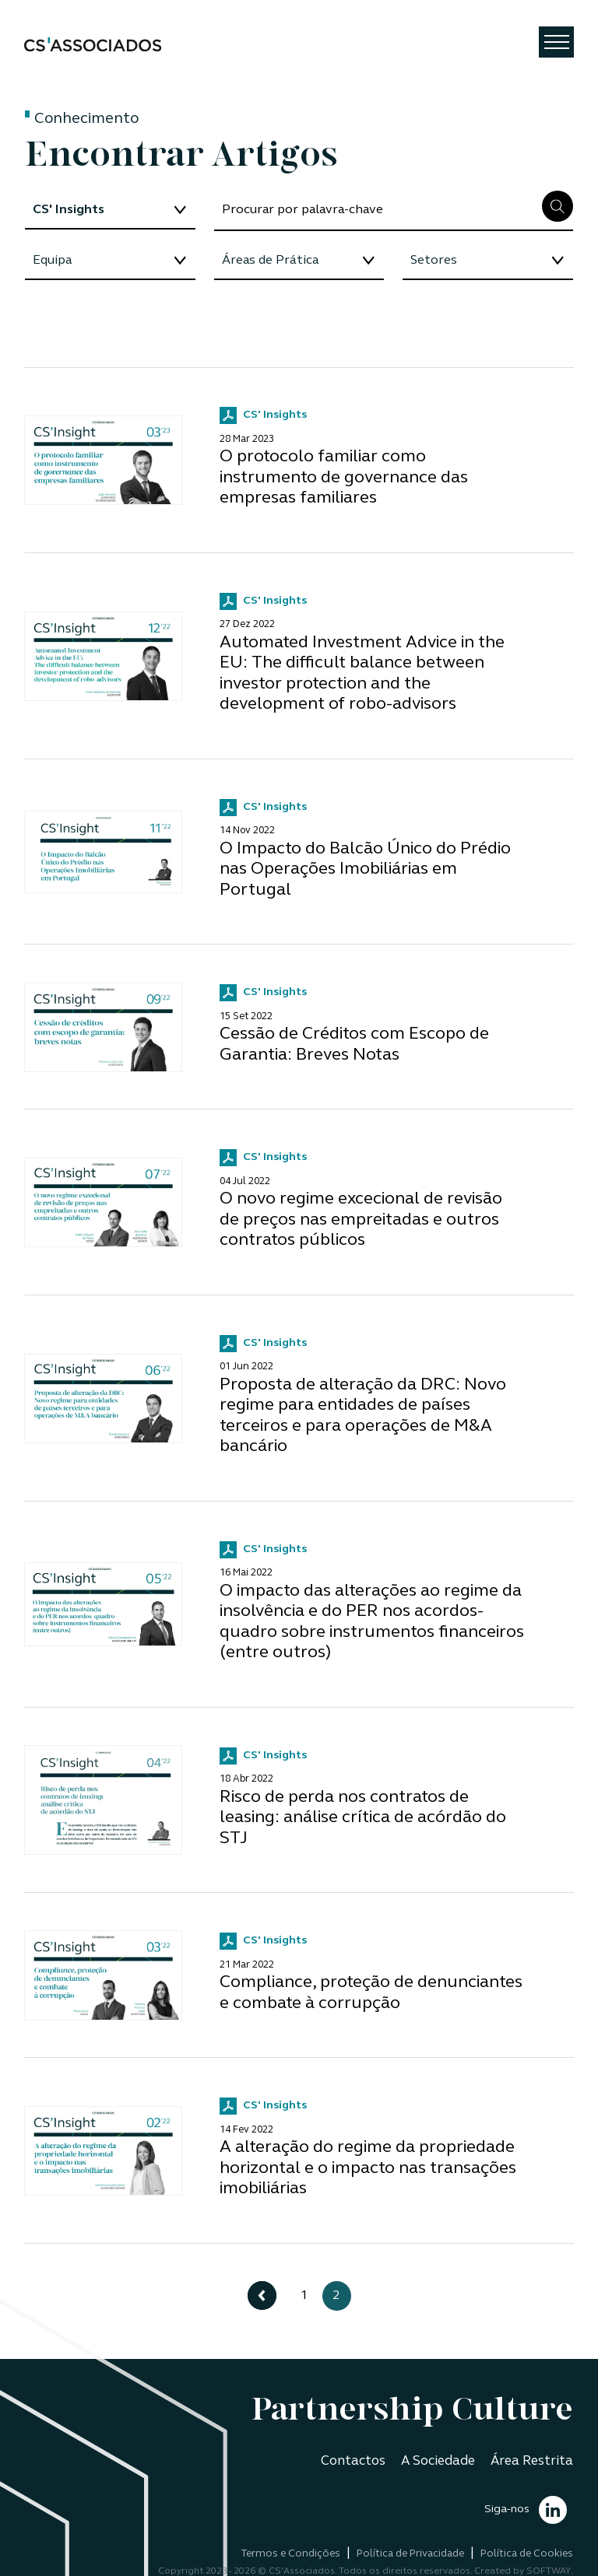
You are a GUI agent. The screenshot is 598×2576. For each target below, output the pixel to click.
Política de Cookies (526, 2554)
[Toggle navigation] (556, 42)
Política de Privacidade (410, 2554)
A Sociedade (438, 2461)
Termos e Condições (290, 2554)
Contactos (353, 2461)
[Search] (378, 211)
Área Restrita (532, 2461)
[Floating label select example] (110, 211)
